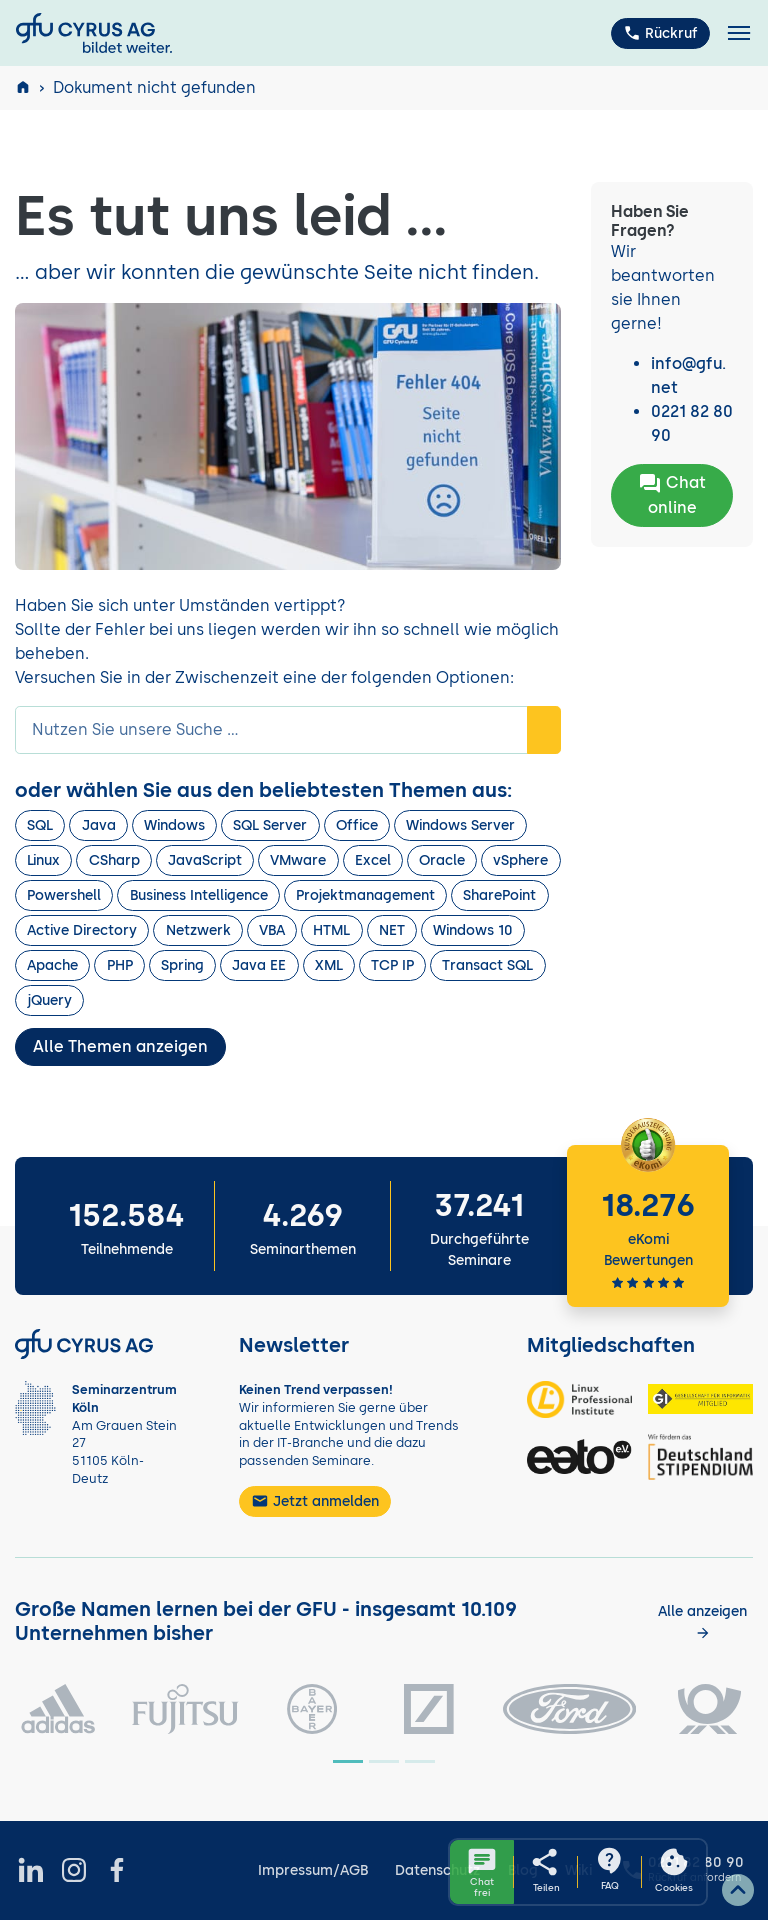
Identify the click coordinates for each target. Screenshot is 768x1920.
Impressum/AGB (313, 1870)
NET (392, 930)
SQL (40, 825)
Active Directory (82, 930)
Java (99, 825)
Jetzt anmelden (315, 1501)
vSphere (520, 860)
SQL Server (270, 825)
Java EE (259, 965)
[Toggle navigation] (739, 33)
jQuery (49, 1000)
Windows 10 (473, 930)
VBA (272, 930)
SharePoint (499, 895)
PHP (120, 965)
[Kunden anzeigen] (703, 1622)
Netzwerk (198, 930)
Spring (182, 965)
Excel (373, 860)
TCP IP (392, 965)
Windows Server (460, 825)
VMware (298, 860)
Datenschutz (437, 1870)
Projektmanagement (365, 895)
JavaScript (205, 860)
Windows (174, 825)
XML (329, 965)
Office (357, 825)
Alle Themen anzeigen (120, 1046)
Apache (52, 965)
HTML (331, 930)
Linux (43, 860)
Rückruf (660, 33)
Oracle (442, 860)
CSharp (114, 860)
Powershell (64, 895)
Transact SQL (487, 965)
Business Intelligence (199, 895)
